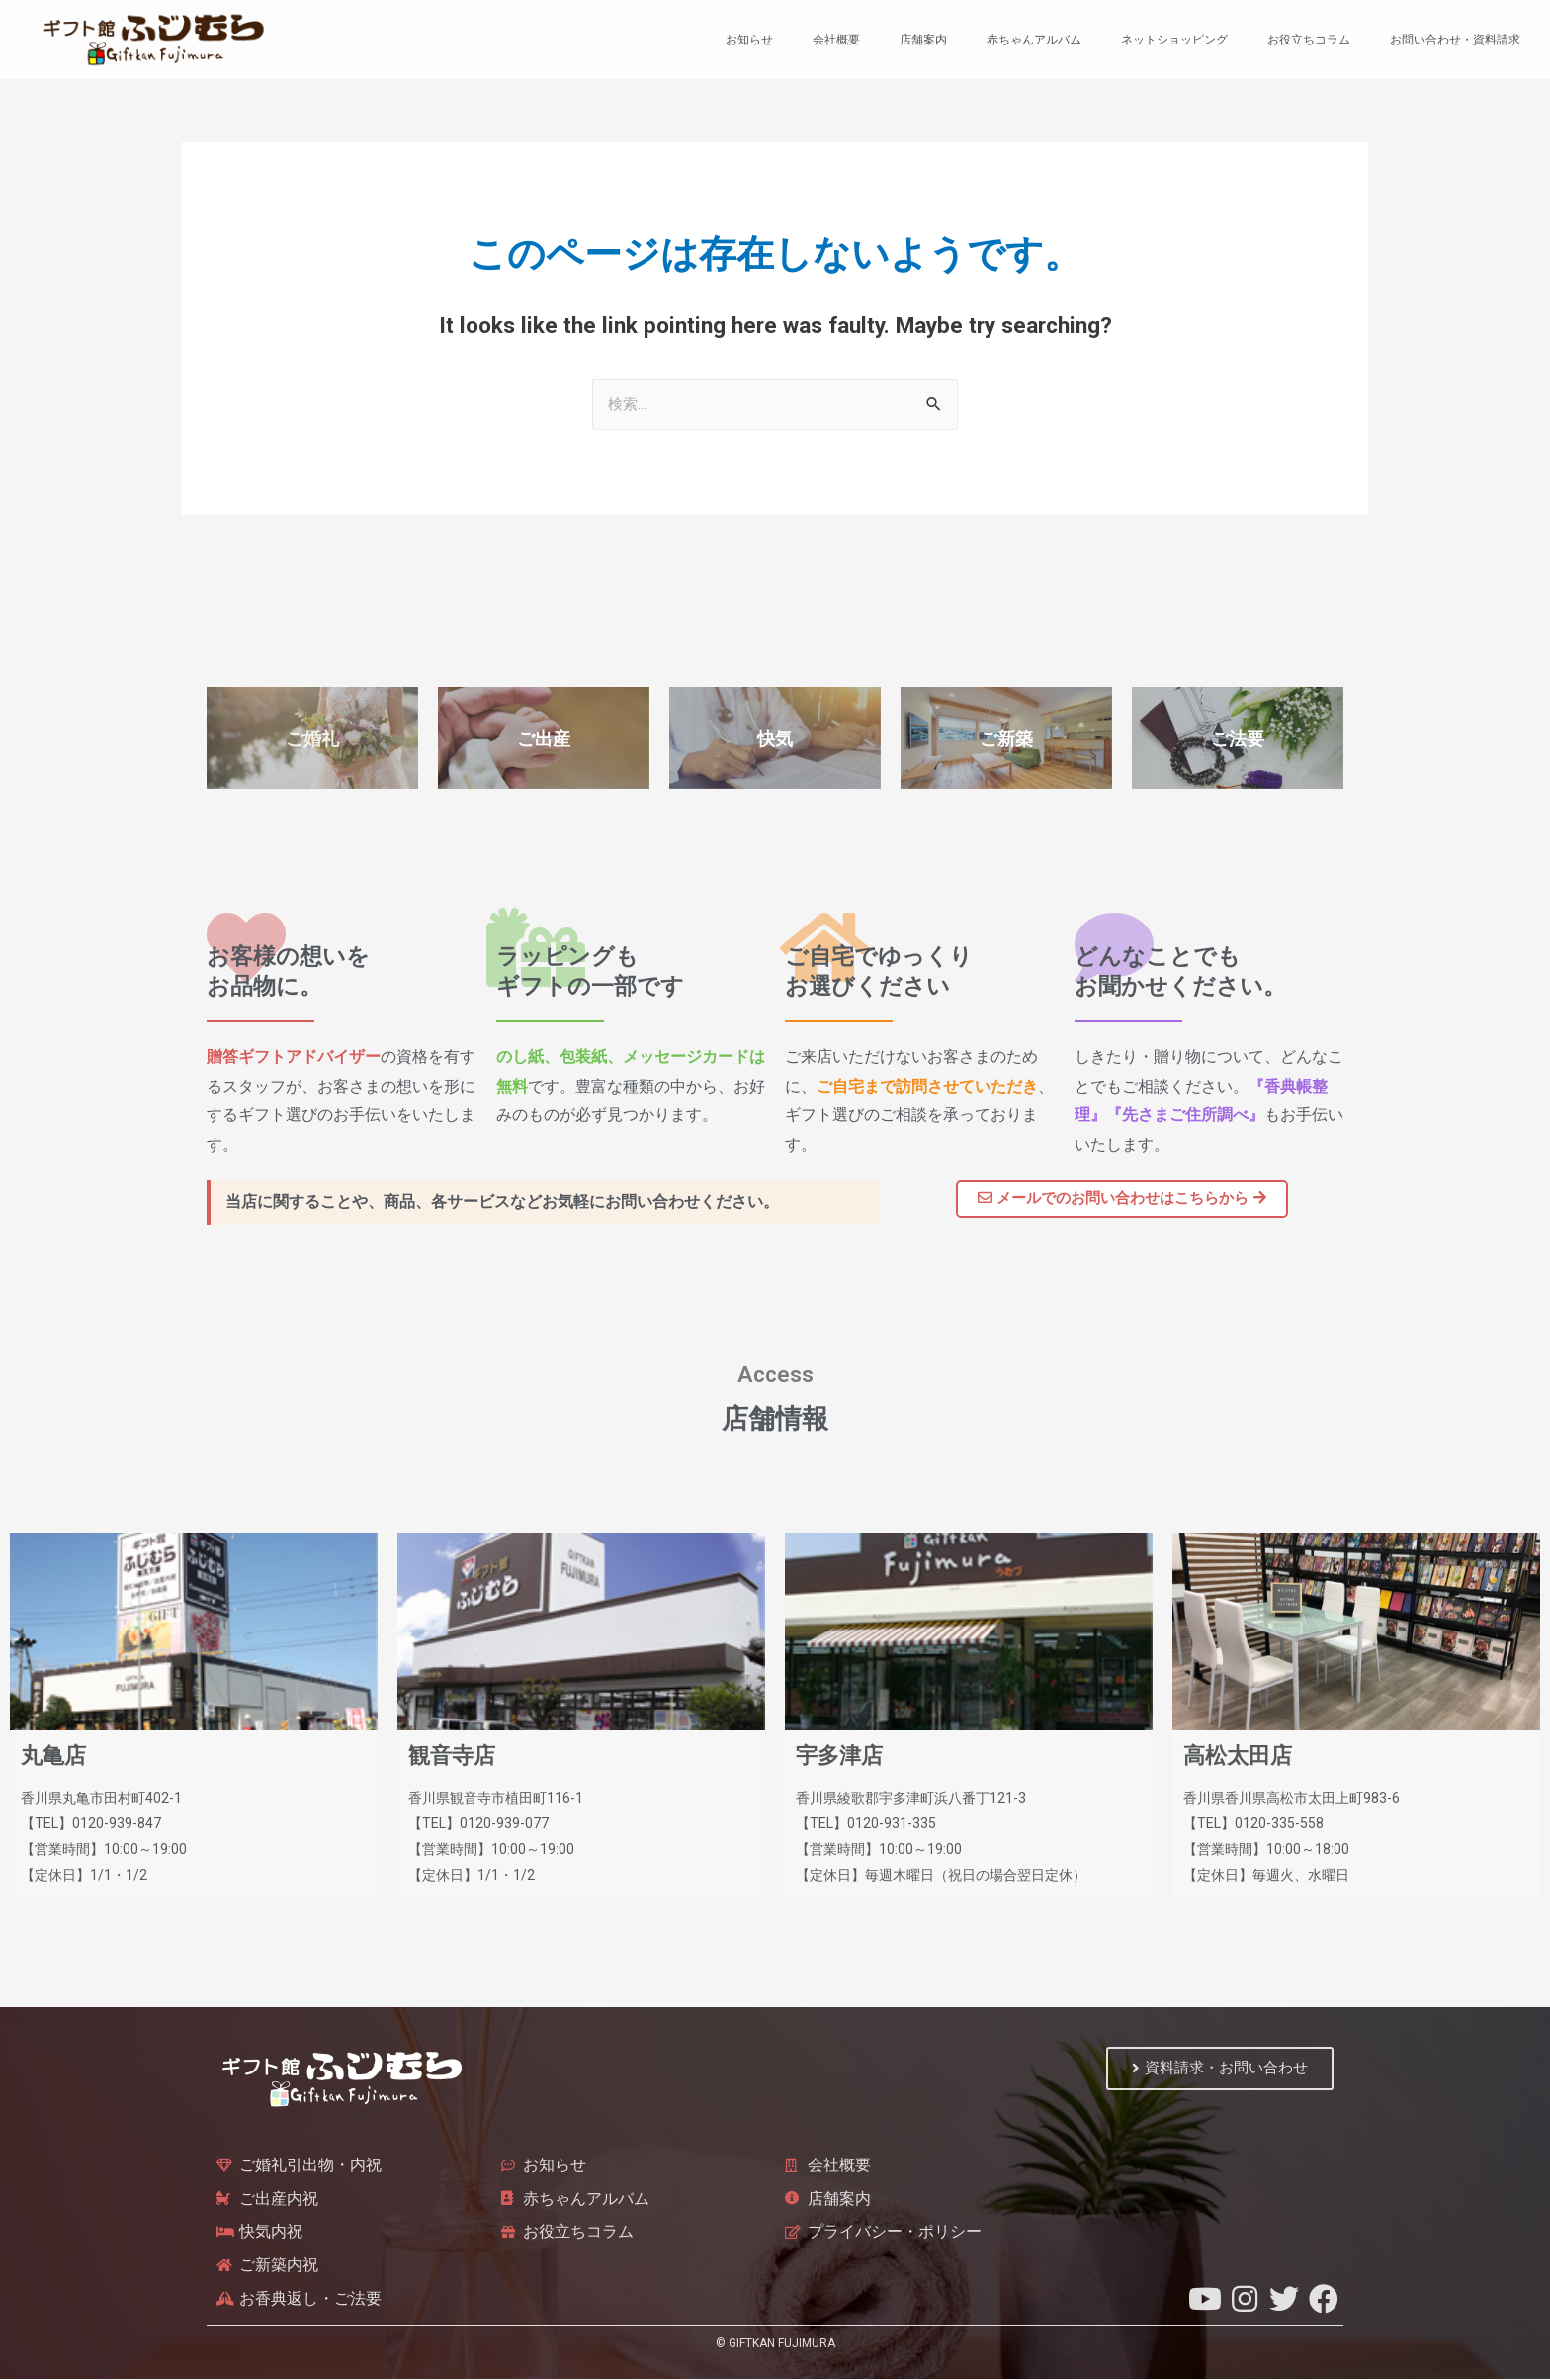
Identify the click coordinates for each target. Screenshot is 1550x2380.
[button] (1122, 1199)
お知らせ (749, 39)
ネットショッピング (1174, 39)
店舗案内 (923, 39)
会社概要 (836, 39)
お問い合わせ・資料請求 (1455, 39)
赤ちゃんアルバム (1034, 39)
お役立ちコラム (1308, 39)
